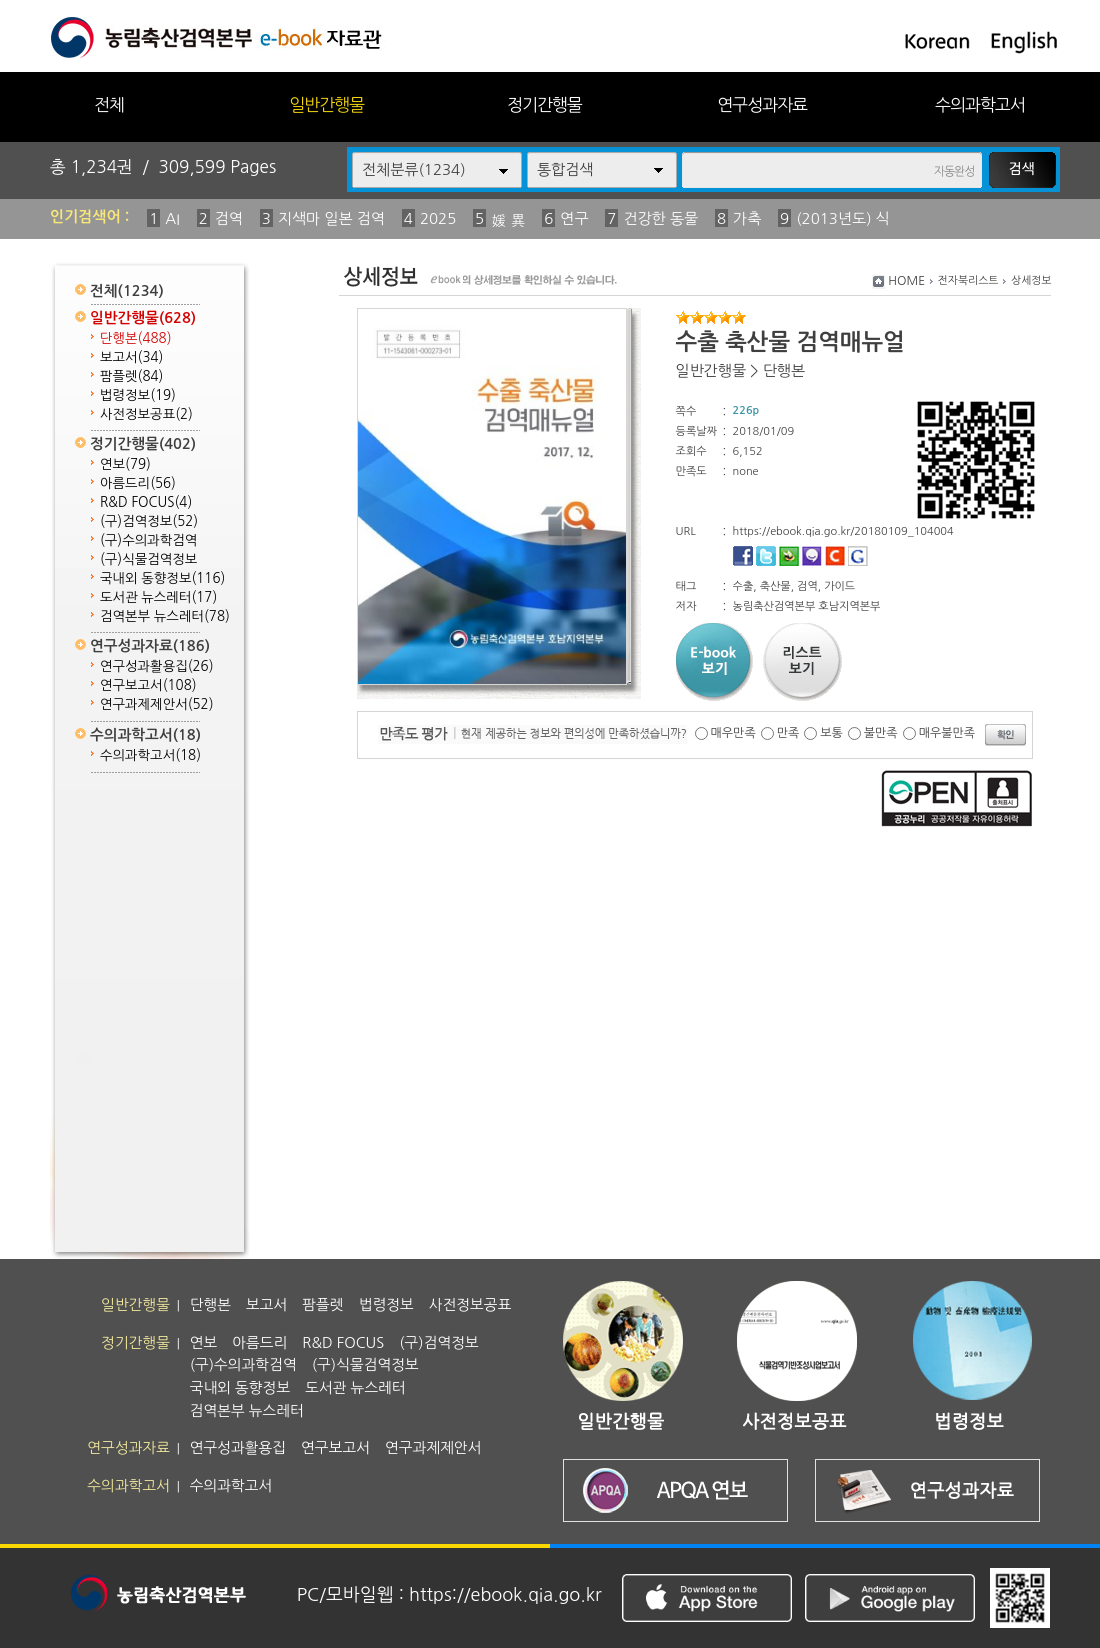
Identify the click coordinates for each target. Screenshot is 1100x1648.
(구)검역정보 (149, 521)
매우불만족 (947, 733)
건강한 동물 (660, 218)
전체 (109, 104)
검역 (229, 218)
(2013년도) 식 (843, 218)
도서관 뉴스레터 (158, 597)
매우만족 (733, 733)
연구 (574, 218)
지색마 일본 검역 (331, 218)
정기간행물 (544, 104)
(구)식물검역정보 (148, 559)
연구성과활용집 (157, 666)
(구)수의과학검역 (148, 540)
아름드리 (138, 483)
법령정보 (138, 395)
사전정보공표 (146, 414)
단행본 (136, 338)
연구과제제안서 (157, 704)
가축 (747, 218)
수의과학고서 (980, 104)
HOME (906, 281)
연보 (125, 464)
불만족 (881, 733)
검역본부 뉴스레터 (165, 616)
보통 (831, 733)
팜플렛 (131, 376)
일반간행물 (326, 104)
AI (172, 218)
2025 (438, 218)
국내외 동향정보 (162, 578)
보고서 (131, 357)
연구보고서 (148, 685)
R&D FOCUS (146, 502)
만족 (788, 733)
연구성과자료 (762, 104)
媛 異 (508, 220)
